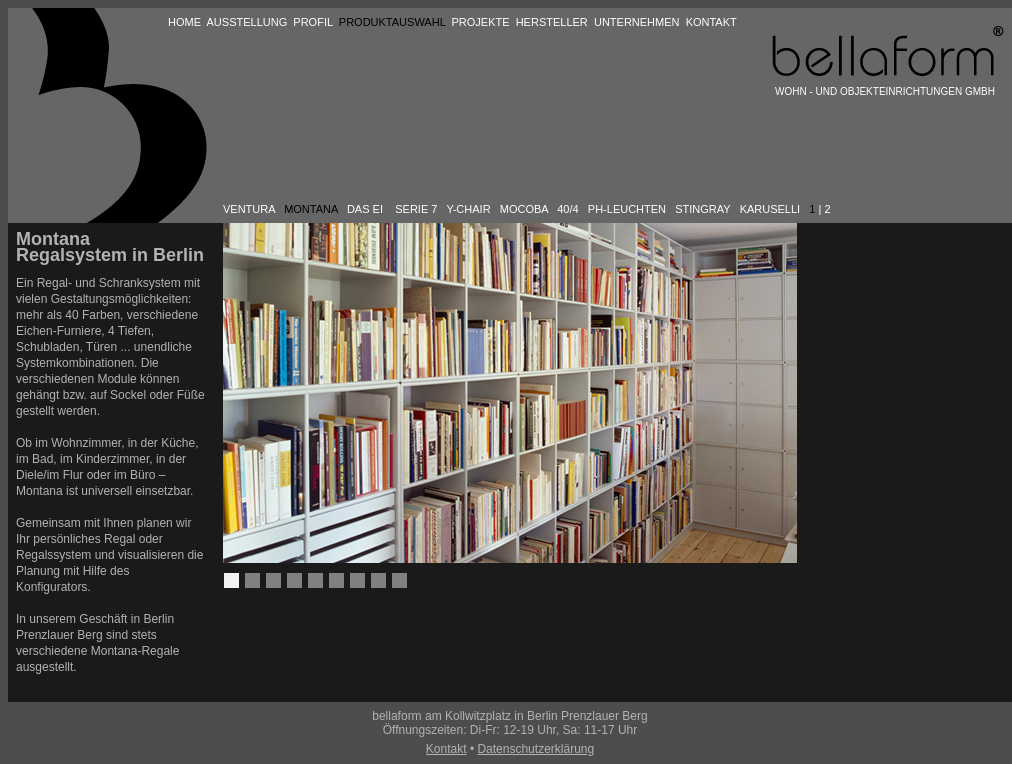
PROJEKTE (480, 22)
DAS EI (365, 209)
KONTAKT (711, 22)
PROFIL (312, 22)
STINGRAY (702, 209)
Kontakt (446, 749)
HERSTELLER (552, 22)
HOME (184, 22)
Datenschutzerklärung (535, 749)
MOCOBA (524, 209)
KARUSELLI (770, 209)
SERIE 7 (416, 209)
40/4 (567, 209)
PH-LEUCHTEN (627, 209)
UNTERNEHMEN (637, 22)
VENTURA (249, 209)
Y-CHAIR (468, 209)
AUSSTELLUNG (247, 22)
